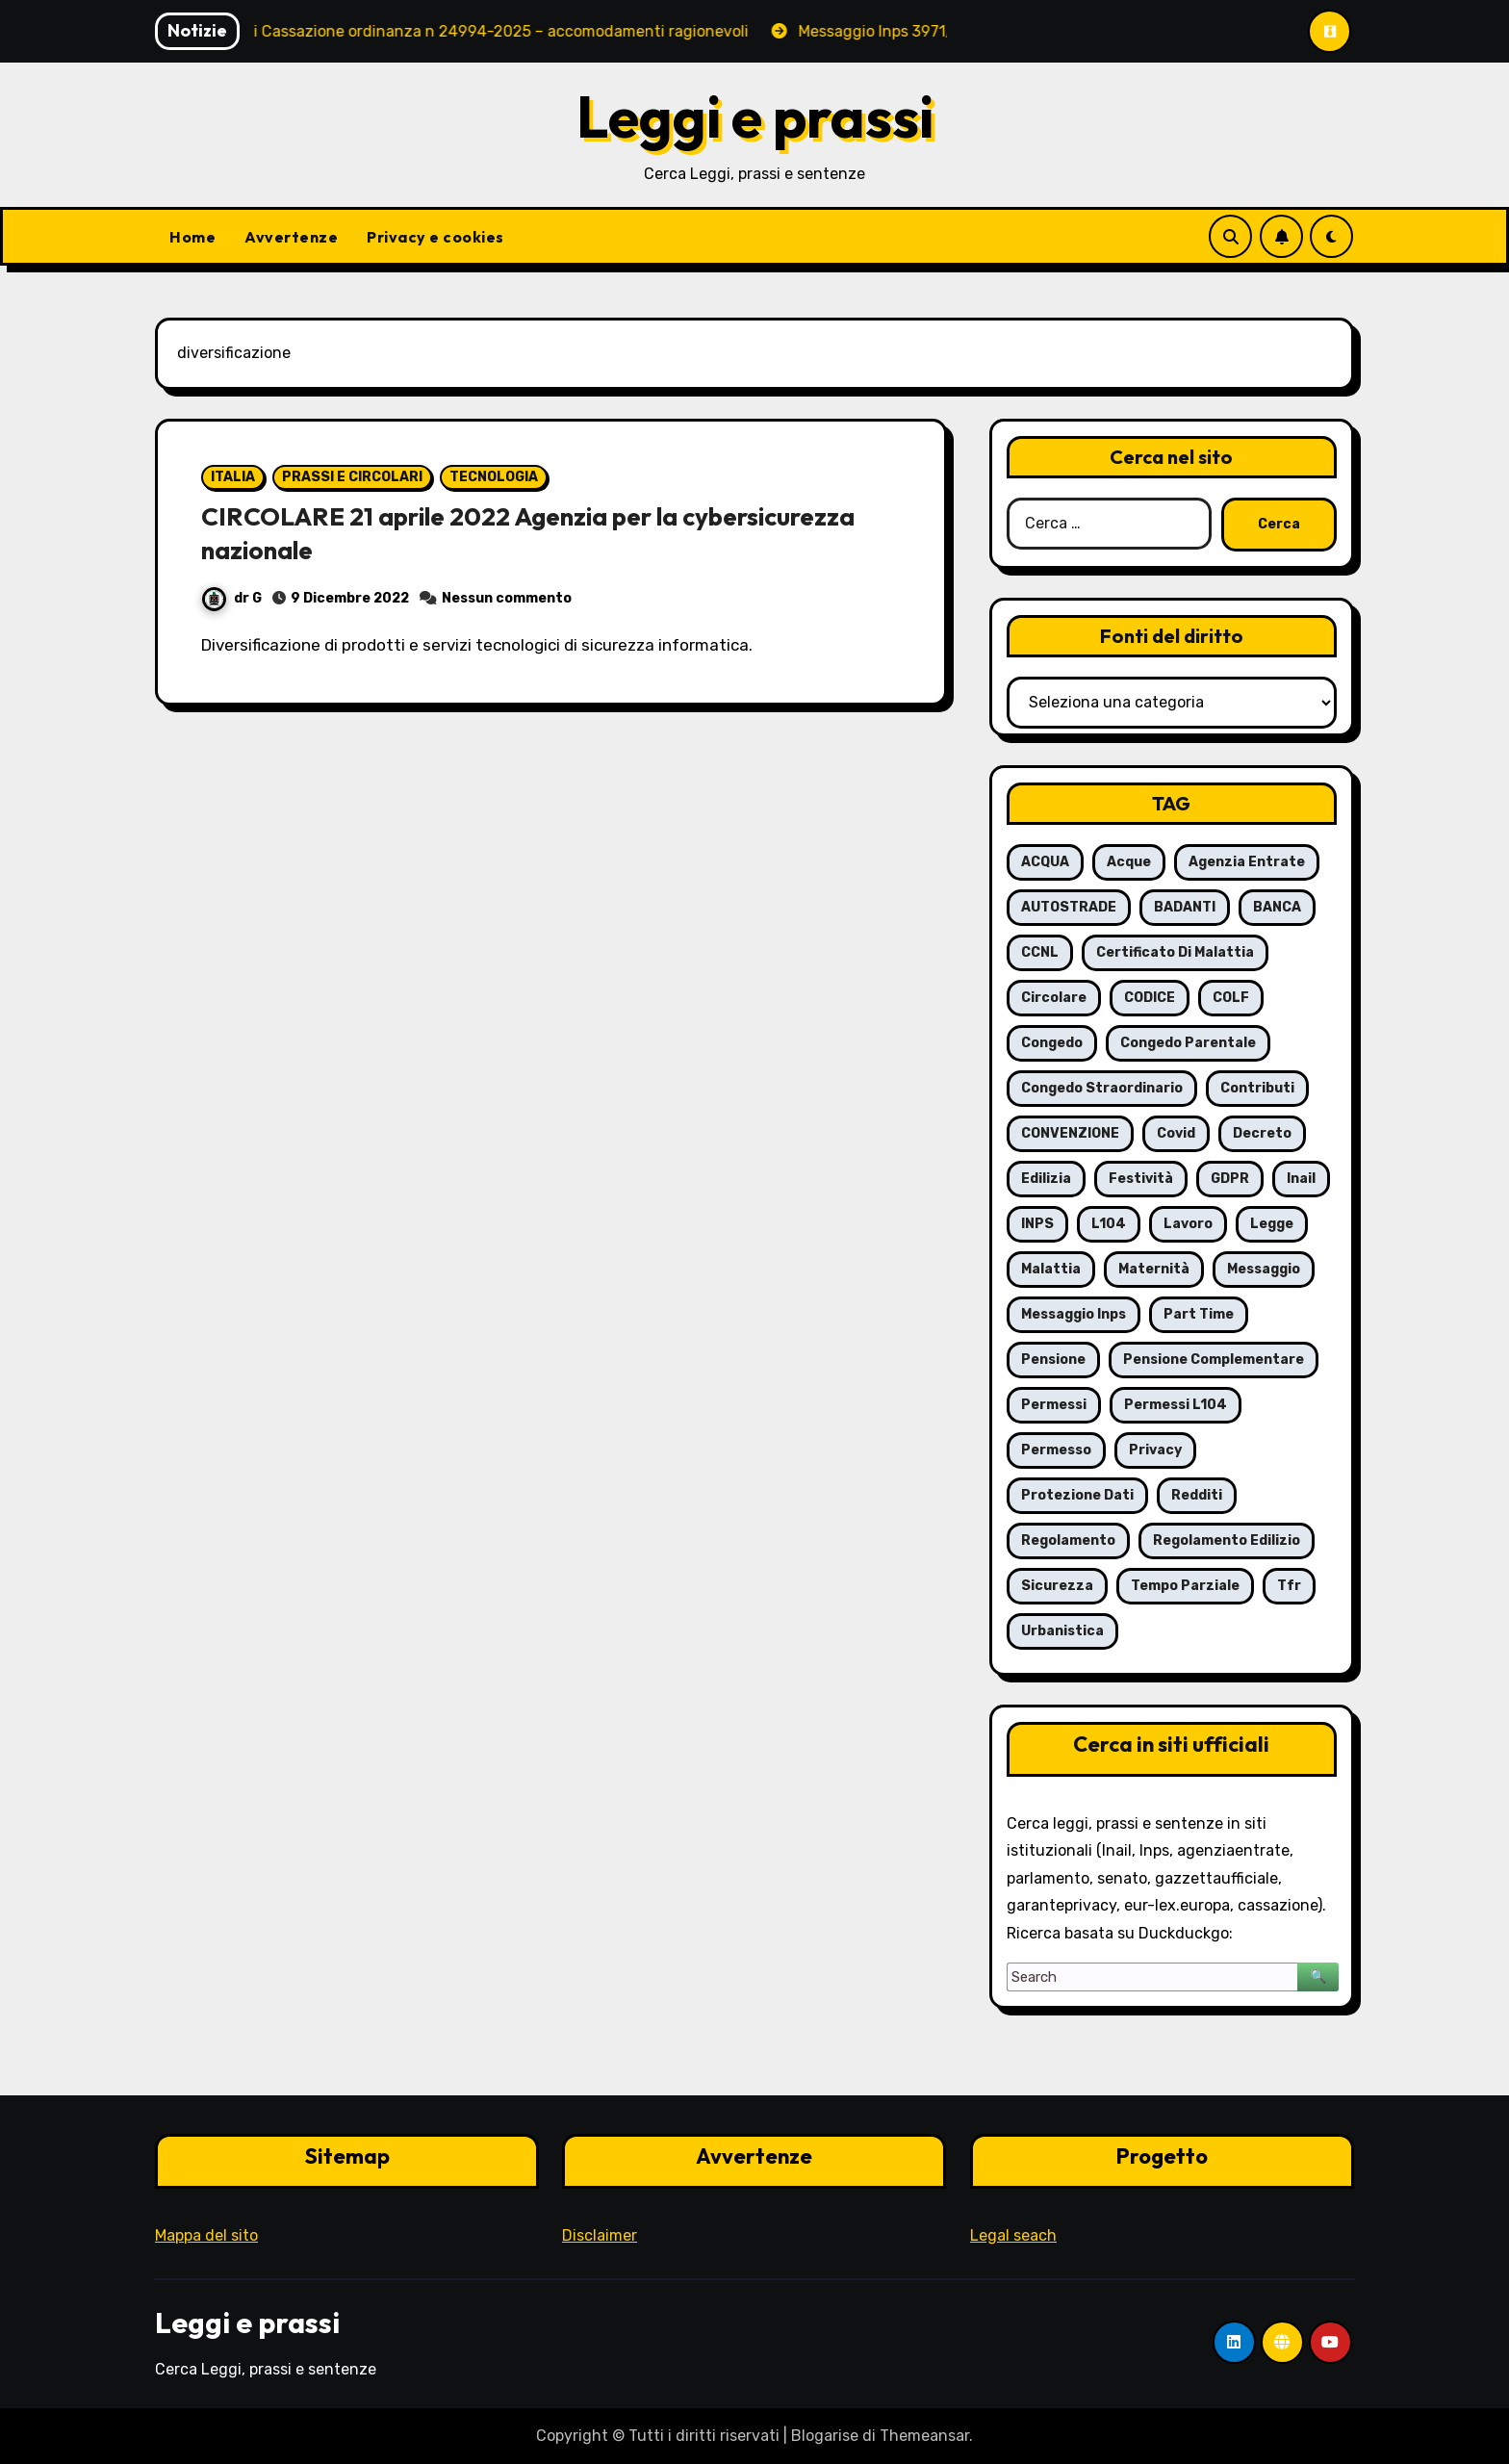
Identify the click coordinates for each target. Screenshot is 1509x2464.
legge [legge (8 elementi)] (1271, 1224)
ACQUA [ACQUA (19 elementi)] (1045, 862)
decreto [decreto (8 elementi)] (1262, 1133)
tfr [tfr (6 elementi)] (1289, 1586)
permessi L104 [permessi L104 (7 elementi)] (1175, 1405)
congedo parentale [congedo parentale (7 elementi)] (1188, 1043)
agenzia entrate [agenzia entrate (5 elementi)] (1247, 862)
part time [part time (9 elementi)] (1199, 1314)
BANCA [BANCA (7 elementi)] (1277, 907)
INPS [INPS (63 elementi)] (1037, 1224)
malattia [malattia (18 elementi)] (1051, 1269)
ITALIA (233, 477)
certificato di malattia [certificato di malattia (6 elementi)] (1175, 952)
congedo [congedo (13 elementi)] (1052, 1043)
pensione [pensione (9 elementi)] (1053, 1359)
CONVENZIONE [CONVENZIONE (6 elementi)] (1070, 1133)
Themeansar (924, 2435)
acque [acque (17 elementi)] (1129, 862)
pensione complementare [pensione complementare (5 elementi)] (1213, 1359)
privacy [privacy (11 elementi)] (1155, 1450)
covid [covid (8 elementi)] (1176, 1133)
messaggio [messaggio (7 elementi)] (1263, 1269)
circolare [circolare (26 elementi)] (1054, 997)
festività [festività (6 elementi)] (1141, 1178)
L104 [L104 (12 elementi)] (1108, 1224)
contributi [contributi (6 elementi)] (1257, 1088)
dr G (232, 598)
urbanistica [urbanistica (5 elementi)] (1062, 1631)
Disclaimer (599, 2235)
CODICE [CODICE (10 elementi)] (1149, 997)
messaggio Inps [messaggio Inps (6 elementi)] (1073, 1314)
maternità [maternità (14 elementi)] (1153, 1269)
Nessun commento (507, 598)
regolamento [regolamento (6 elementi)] (1068, 1540)
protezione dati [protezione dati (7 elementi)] (1077, 1495)
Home (192, 236)
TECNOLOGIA (493, 477)
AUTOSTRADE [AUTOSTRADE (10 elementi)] (1068, 907)
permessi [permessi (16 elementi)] (1054, 1405)
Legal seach (1013, 2235)
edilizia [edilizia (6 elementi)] (1046, 1178)
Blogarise (824, 2435)
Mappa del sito (206, 2235)
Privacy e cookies (435, 236)
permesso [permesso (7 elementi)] (1056, 1450)
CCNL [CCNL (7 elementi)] (1040, 952)
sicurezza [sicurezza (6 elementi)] (1057, 1586)
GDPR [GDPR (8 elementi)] (1230, 1178)
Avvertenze (291, 236)
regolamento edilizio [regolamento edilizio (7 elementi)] (1226, 1540)
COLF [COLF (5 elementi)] (1231, 997)
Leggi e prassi (755, 116)
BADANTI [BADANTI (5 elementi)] (1184, 907)
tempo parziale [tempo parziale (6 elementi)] (1185, 1586)
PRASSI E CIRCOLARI (352, 477)
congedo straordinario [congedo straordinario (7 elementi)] (1102, 1088)
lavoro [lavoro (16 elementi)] (1188, 1224)
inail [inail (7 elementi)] (1301, 1178)
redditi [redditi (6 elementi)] (1196, 1495)
